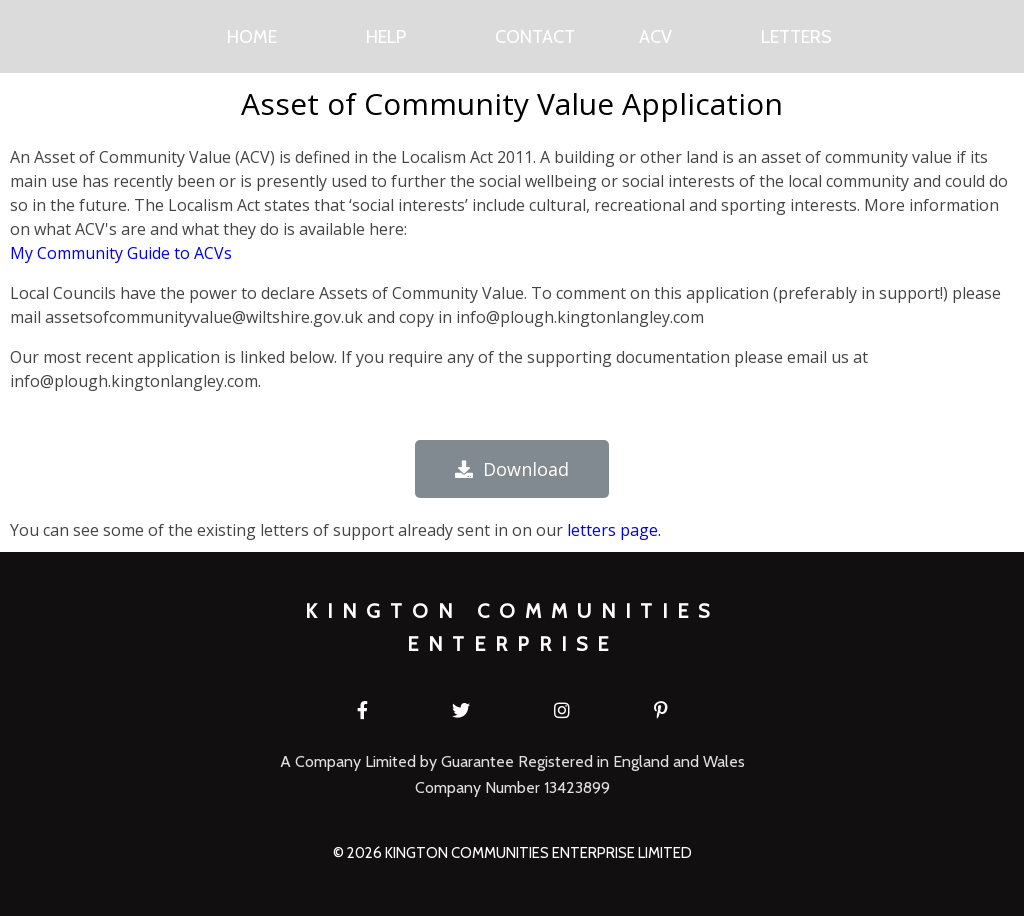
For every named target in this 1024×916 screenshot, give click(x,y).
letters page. (614, 530)
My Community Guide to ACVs (121, 253)
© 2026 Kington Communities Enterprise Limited (512, 853)
